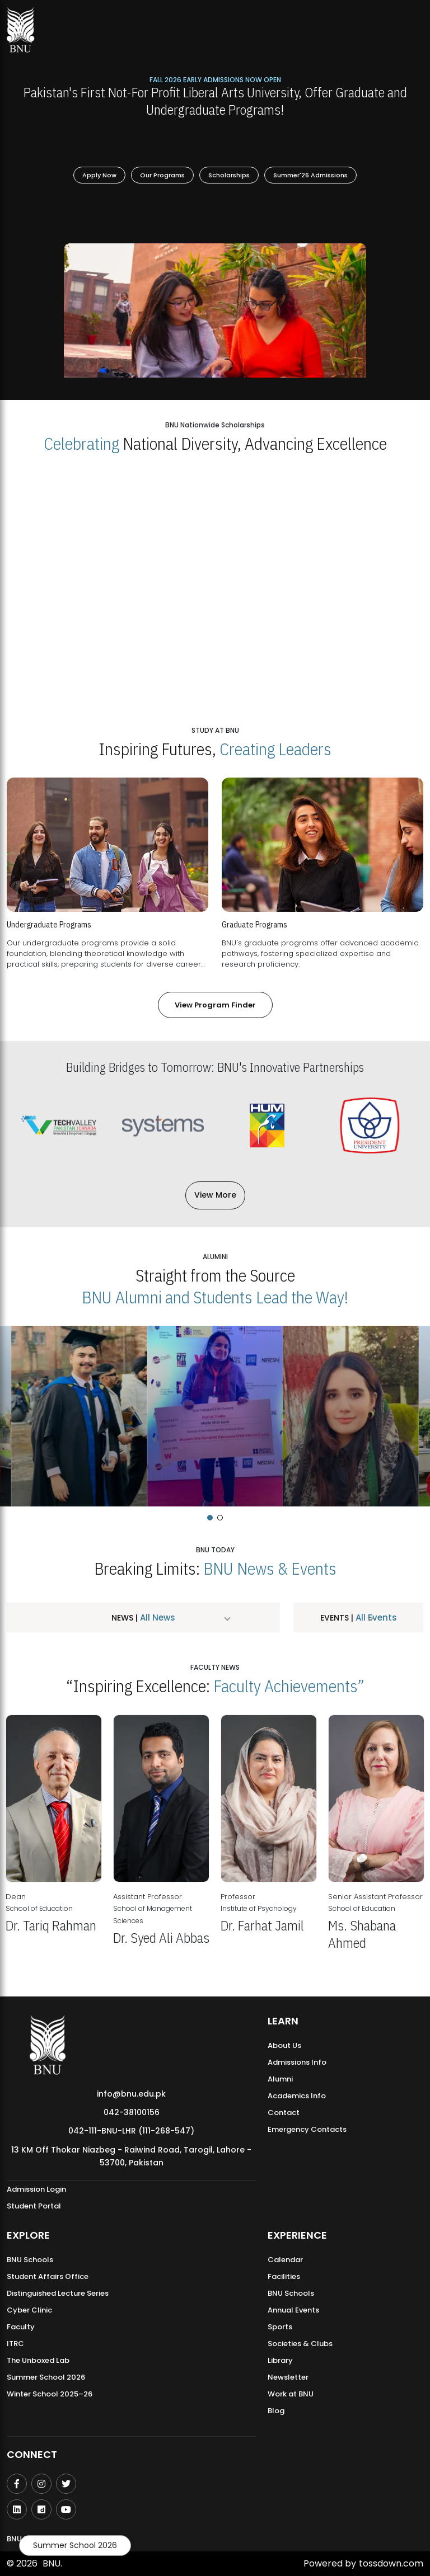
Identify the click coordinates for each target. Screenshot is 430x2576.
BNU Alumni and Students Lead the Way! (215, 1297)
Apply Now (99, 175)
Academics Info (297, 2095)
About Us (284, 2045)
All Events (375, 1617)
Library (280, 2360)
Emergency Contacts (307, 2129)
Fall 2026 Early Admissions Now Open (215, 79)
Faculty (21, 2326)
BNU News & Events (269, 1568)
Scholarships (229, 175)
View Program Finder (215, 1005)
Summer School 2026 (75, 2545)
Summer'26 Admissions (310, 175)
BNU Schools (30, 2259)
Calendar (285, 2259)
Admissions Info (297, 2062)
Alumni (280, 2079)
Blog (276, 2410)
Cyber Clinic (29, 2310)
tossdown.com (391, 2563)
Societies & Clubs (300, 2343)
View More (215, 1194)
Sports (280, 2326)
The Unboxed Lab (38, 2360)
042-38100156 (132, 2112)
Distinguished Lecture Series (58, 2293)
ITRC (15, 2343)
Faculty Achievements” (288, 1686)
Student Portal (34, 2206)
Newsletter (288, 2377)
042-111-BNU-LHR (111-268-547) (131, 2130)
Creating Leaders (275, 749)
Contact (284, 2112)
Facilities (284, 2276)
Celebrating (81, 443)
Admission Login (36, 2189)
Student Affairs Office (47, 2276)
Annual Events (293, 2310)
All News (156, 1617)
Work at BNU (291, 2394)
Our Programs (162, 175)
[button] (210, 1517)
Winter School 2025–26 (49, 2394)
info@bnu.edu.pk (131, 2093)
